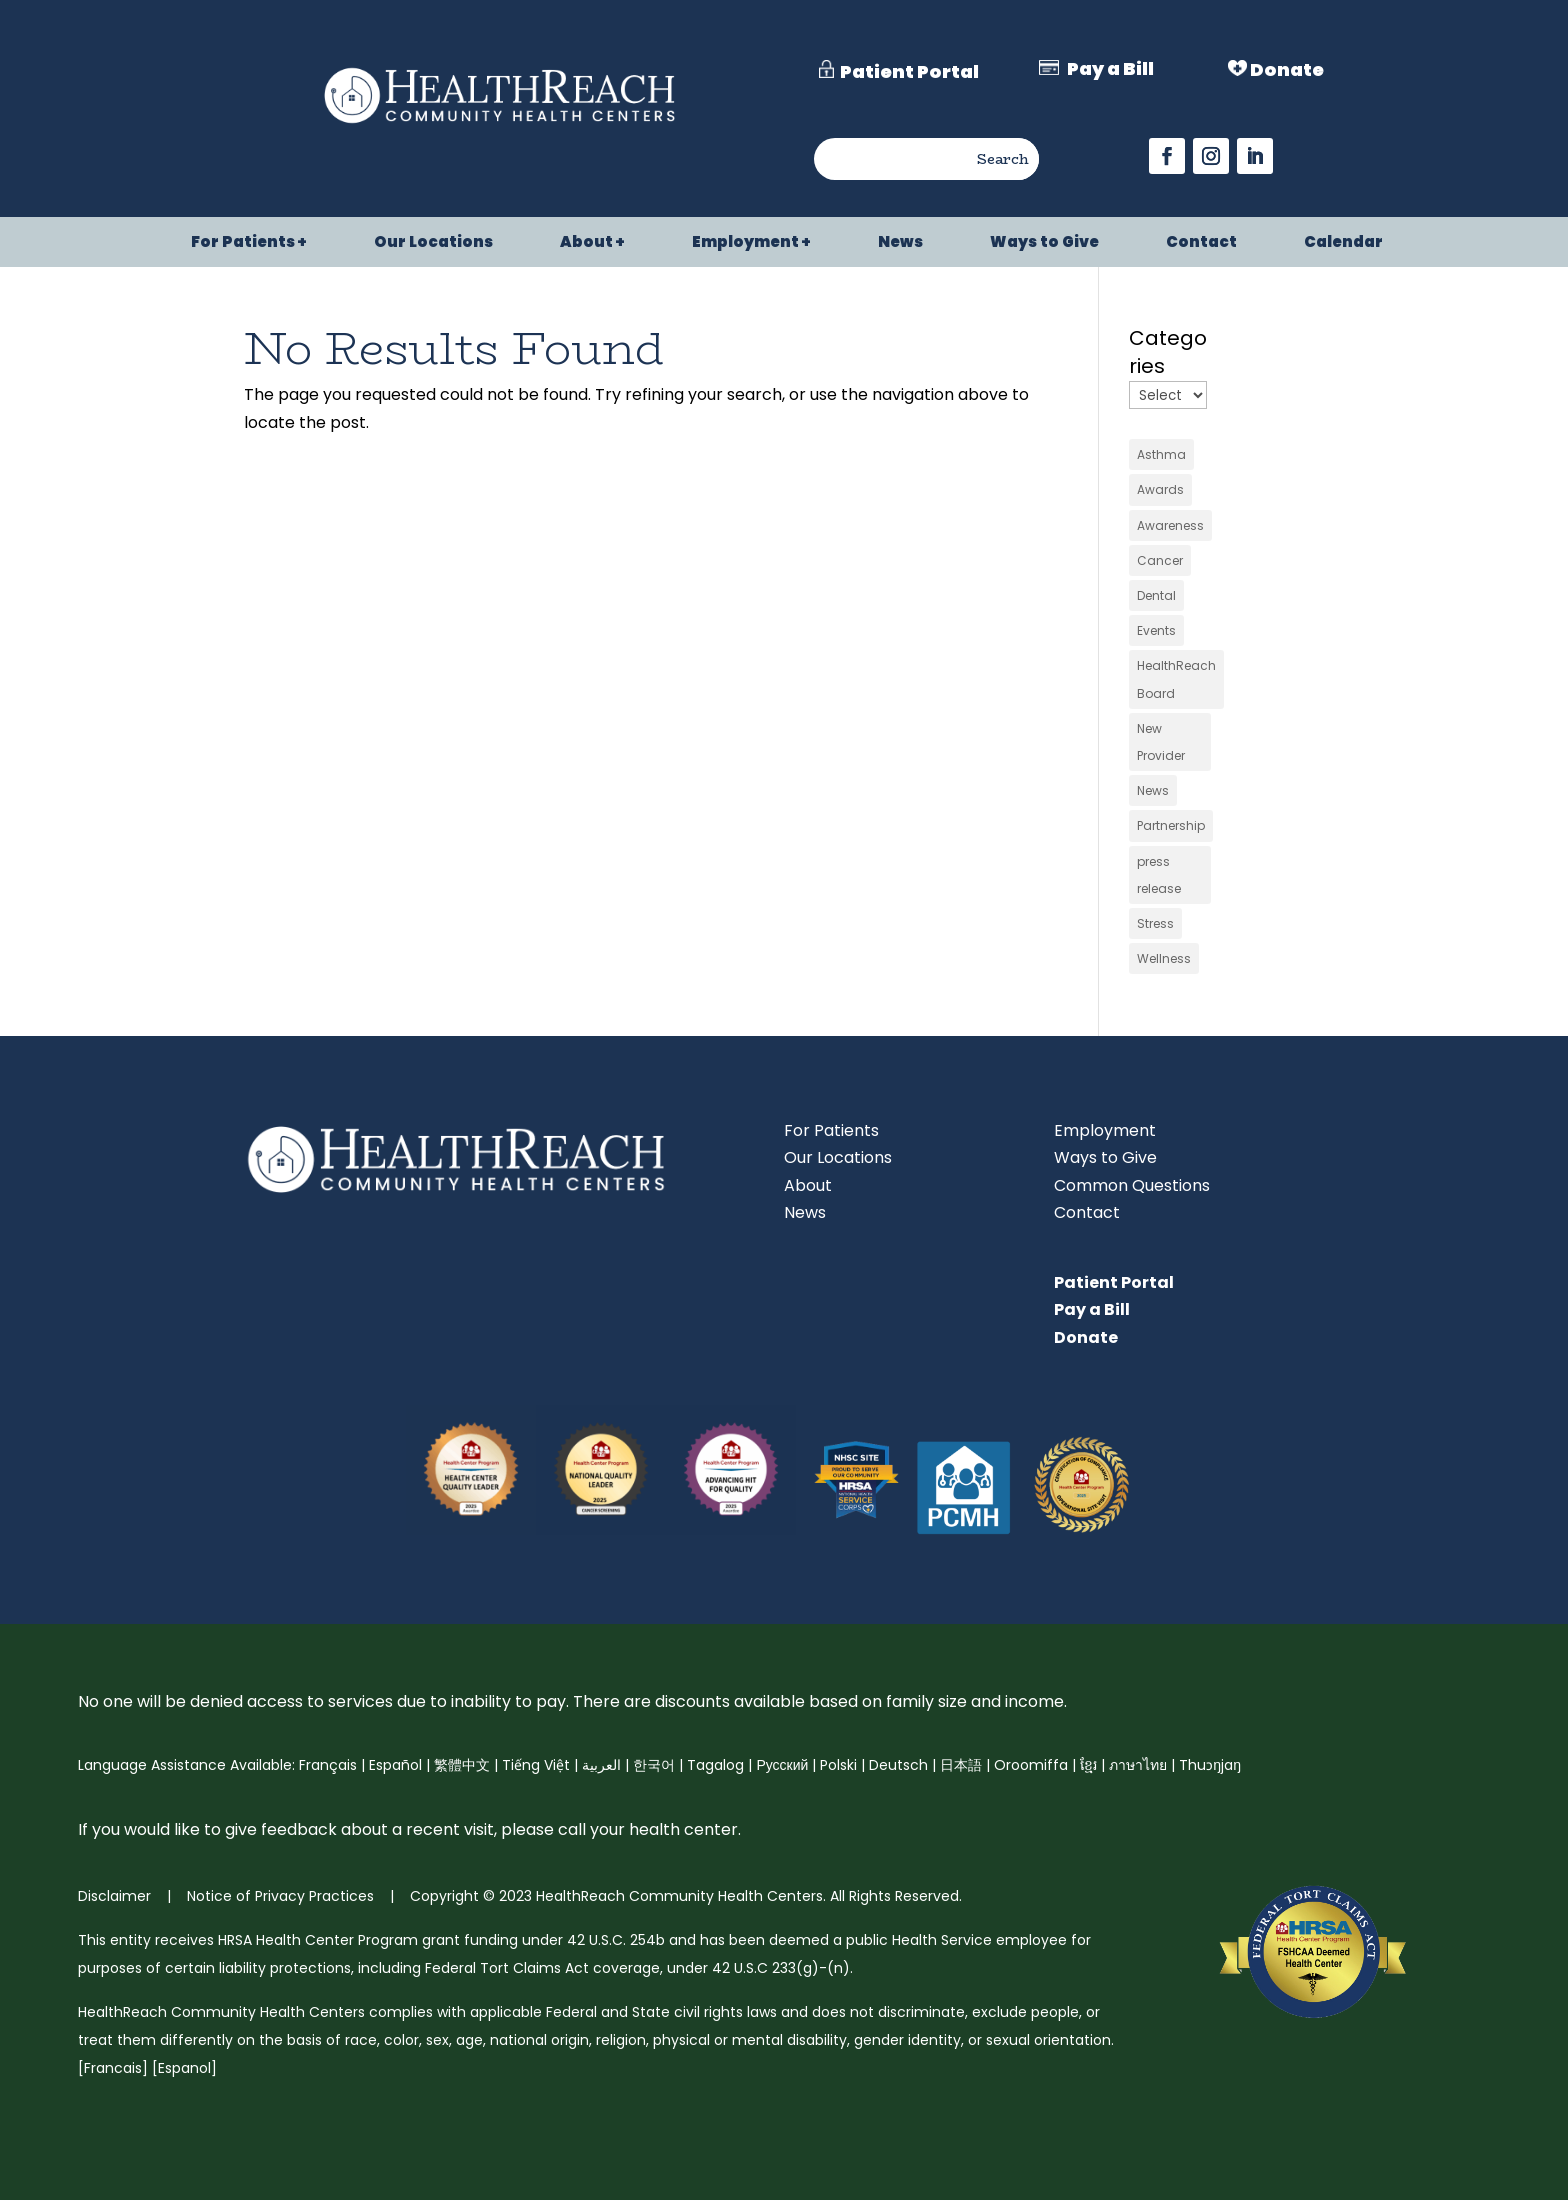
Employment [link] (745, 243)
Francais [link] (113, 2068)
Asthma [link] (1161, 454)
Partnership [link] (1171, 825)
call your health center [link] (646, 1829)
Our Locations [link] (433, 243)
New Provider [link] (1161, 742)
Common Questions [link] (1132, 1185)
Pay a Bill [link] (1092, 1309)
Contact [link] (1201, 243)
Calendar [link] (1343, 243)
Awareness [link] (1170, 525)
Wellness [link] (1164, 958)
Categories (1168, 352)
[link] (499, 125)
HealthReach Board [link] (1176, 679)
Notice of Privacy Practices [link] (278, 1896)
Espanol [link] (184, 2068)
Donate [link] (1086, 1337)
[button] (1167, 156)
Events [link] (1156, 630)
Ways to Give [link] (1044, 243)
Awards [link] (1160, 489)
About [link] (586, 243)
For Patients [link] (243, 243)
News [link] (900, 243)
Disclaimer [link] (114, 1896)
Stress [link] (1155, 923)
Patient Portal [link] (1114, 1282)
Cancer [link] (1160, 560)
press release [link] (1159, 875)
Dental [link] (1156, 595)
